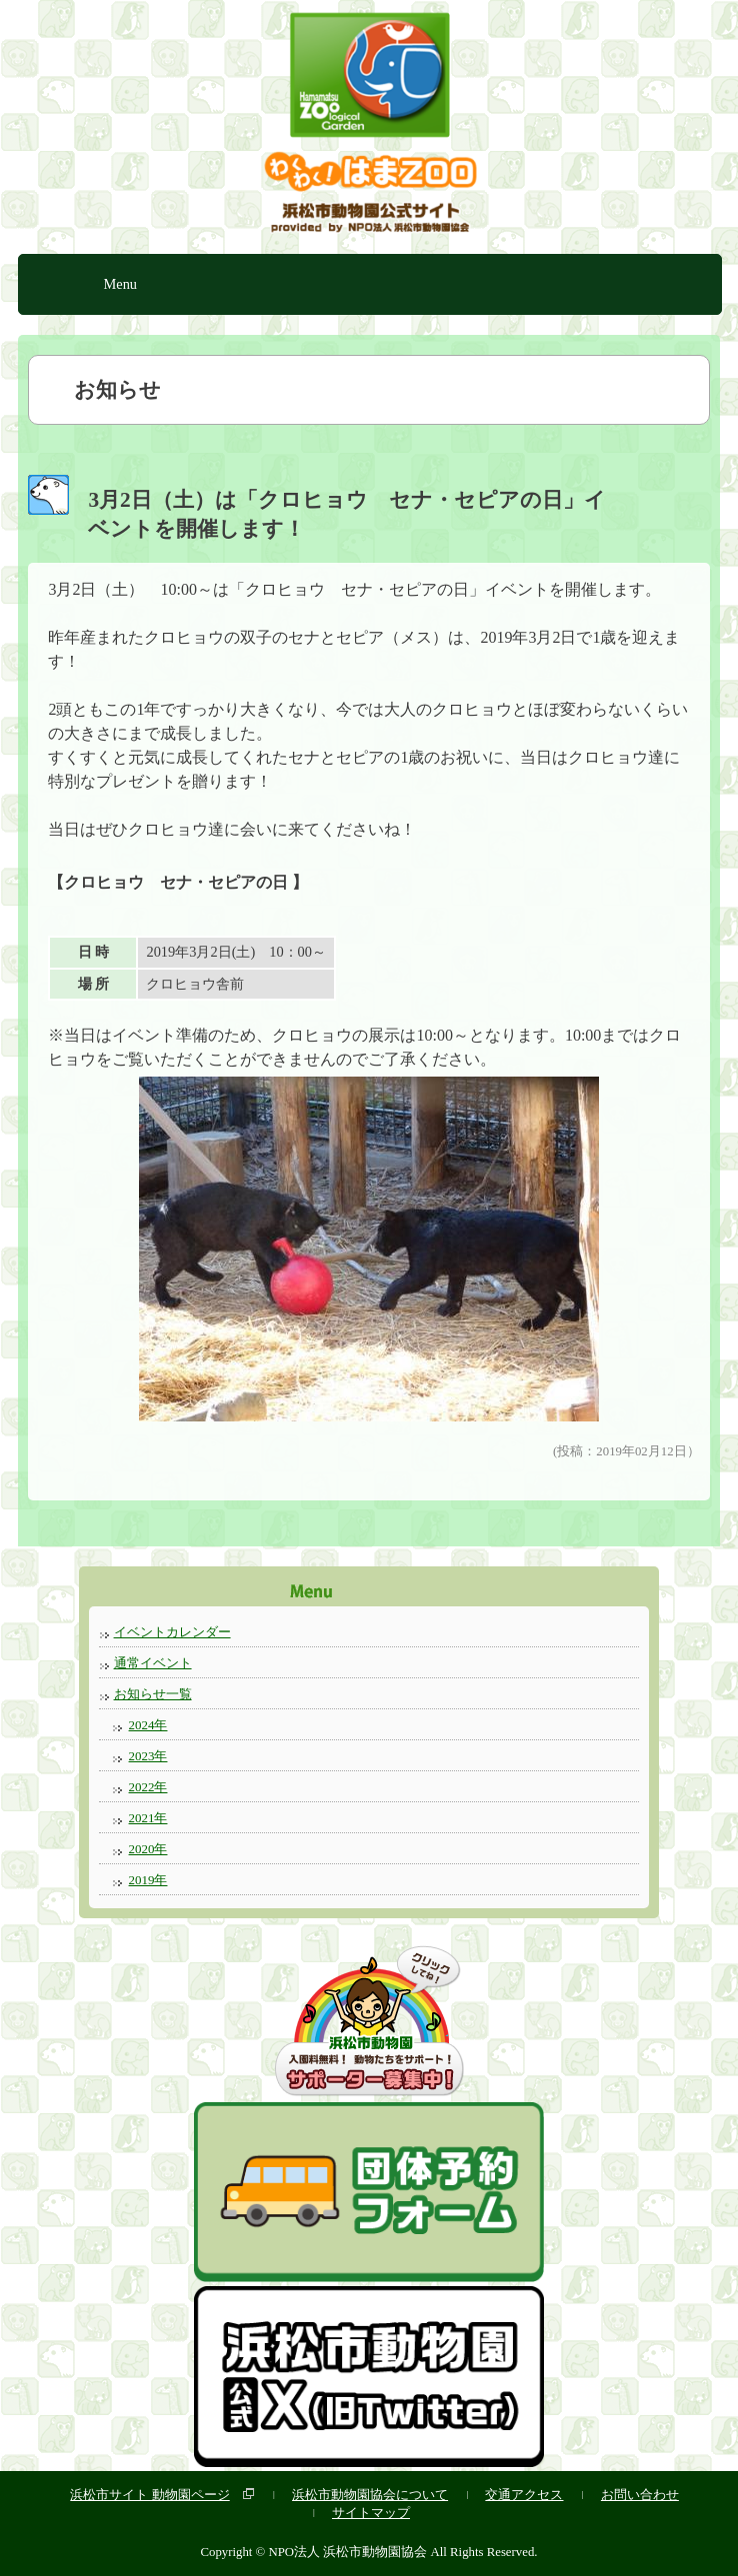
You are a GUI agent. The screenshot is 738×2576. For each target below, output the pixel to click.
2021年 (148, 1817)
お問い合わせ (640, 2494)
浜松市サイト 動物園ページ (149, 2494)
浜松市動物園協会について (370, 2494)
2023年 (148, 1755)
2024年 (148, 1724)
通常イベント (153, 1662)
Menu (120, 284)
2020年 (148, 1848)
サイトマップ (371, 2512)
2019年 (148, 1879)
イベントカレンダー (172, 1631)
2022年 (148, 1786)
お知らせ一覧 (153, 1693)
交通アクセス (524, 2494)
